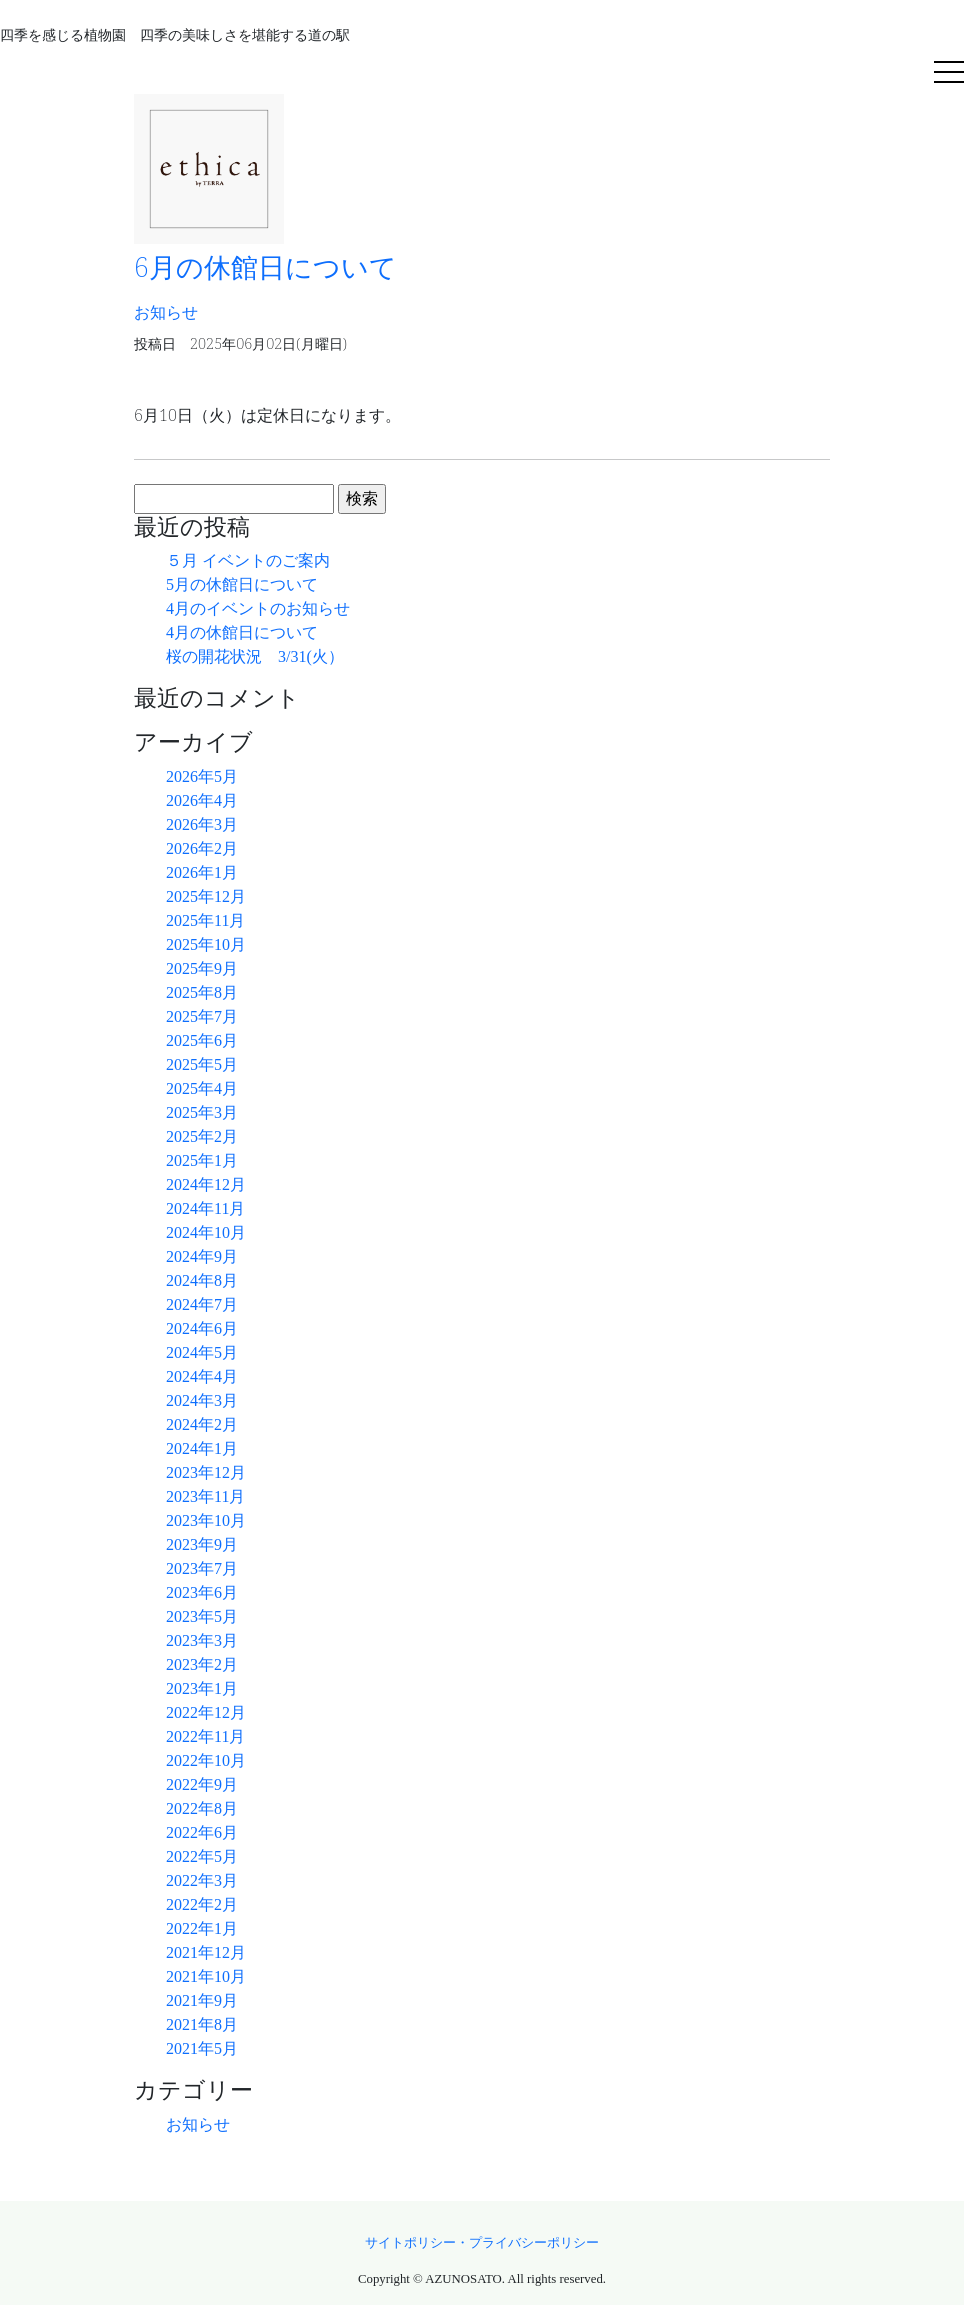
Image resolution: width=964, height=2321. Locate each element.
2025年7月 (202, 1016)
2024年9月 (202, 1256)
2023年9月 (202, 1544)
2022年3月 (202, 1880)
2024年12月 (206, 1184)
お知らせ (198, 2124)
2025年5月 (202, 1064)
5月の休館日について (242, 584)
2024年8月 (202, 1280)
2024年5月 (202, 1352)
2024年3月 (202, 1400)
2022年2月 (202, 1904)
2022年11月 (205, 1736)
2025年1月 (202, 1160)
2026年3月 (202, 824)
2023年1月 (202, 1688)
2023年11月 (205, 1496)
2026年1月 (202, 872)
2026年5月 (202, 776)
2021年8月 (202, 2024)
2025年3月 (202, 1112)
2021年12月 (206, 1952)
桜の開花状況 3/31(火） (255, 656)
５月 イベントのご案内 (248, 560)
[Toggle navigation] (949, 74)
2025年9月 (202, 968)
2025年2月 (202, 1136)
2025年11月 (205, 920)
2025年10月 (206, 944)
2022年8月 (202, 1808)
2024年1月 (202, 1448)
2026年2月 (202, 848)
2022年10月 (206, 1760)
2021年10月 (206, 1976)
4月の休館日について (242, 632)
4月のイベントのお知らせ (258, 608)
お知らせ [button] (166, 312)
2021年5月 (202, 2048)
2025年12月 (206, 896)
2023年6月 (202, 1592)
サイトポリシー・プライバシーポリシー (482, 2243)
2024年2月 (202, 1424)
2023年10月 (206, 1520)
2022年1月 (202, 1928)
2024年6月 (202, 1328)
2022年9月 (202, 1784)
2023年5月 (202, 1616)
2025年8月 (202, 992)
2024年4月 (202, 1376)
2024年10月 (206, 1232)
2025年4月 (202, 1088)
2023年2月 (202, 1664)
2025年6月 (202, 1040)
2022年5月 (202, 1856)
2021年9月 (202, 2000)
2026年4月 (202, 800)
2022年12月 (206, 1712)
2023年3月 (202, 1640)
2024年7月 (202, 1304)
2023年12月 (206, 1472)
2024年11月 (205, 1208)
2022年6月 (202, 1832)
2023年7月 (202, 1568)
